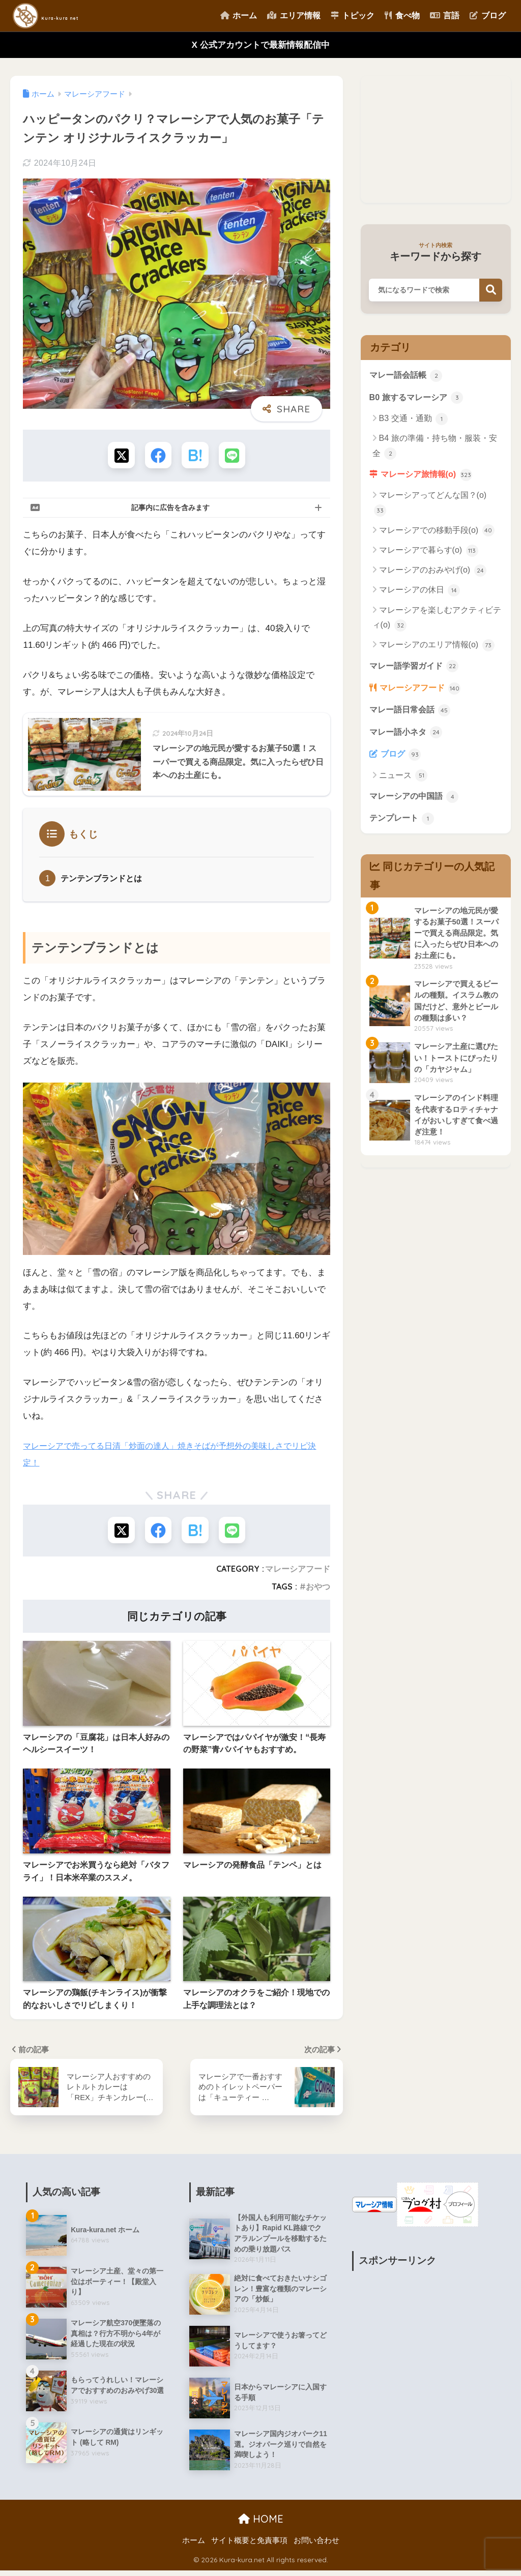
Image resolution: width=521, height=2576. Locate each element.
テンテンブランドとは (104, 880)
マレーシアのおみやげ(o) (432, 573)
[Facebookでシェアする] (157, 456)
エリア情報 (293, 15)
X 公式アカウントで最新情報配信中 (260, 45)
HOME (260, 2524)
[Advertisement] (436, 139)
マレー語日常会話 (412, 714)
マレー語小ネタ (407, 737)
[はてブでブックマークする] (196, 456)
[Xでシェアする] (119, 456)
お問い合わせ (316, 2546)
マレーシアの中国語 (416, 803)
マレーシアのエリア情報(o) (437, 648)
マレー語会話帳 (407, 376)
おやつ (318, 1590)
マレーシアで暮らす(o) (428, 553)
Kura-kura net (69, 15)
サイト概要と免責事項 (249, 2546)
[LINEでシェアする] (234, 456)
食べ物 (402, 15)
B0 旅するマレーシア (418, 398)
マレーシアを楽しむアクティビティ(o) (436, 621)
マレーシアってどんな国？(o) (430, 506)
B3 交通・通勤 (413, 420)
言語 (444, 15)
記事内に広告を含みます (170, 509)
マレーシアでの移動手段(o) (437, 533)
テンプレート (403, 826)
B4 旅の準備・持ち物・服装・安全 (434, 448)
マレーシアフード (297, 1572)
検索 (490, 290)
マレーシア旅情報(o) (429, 476)
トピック (352, 15)
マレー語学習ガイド (416, 669)
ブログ (487, 15)
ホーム (238, 15)
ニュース (403, 782)
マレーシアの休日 (419, 593)
